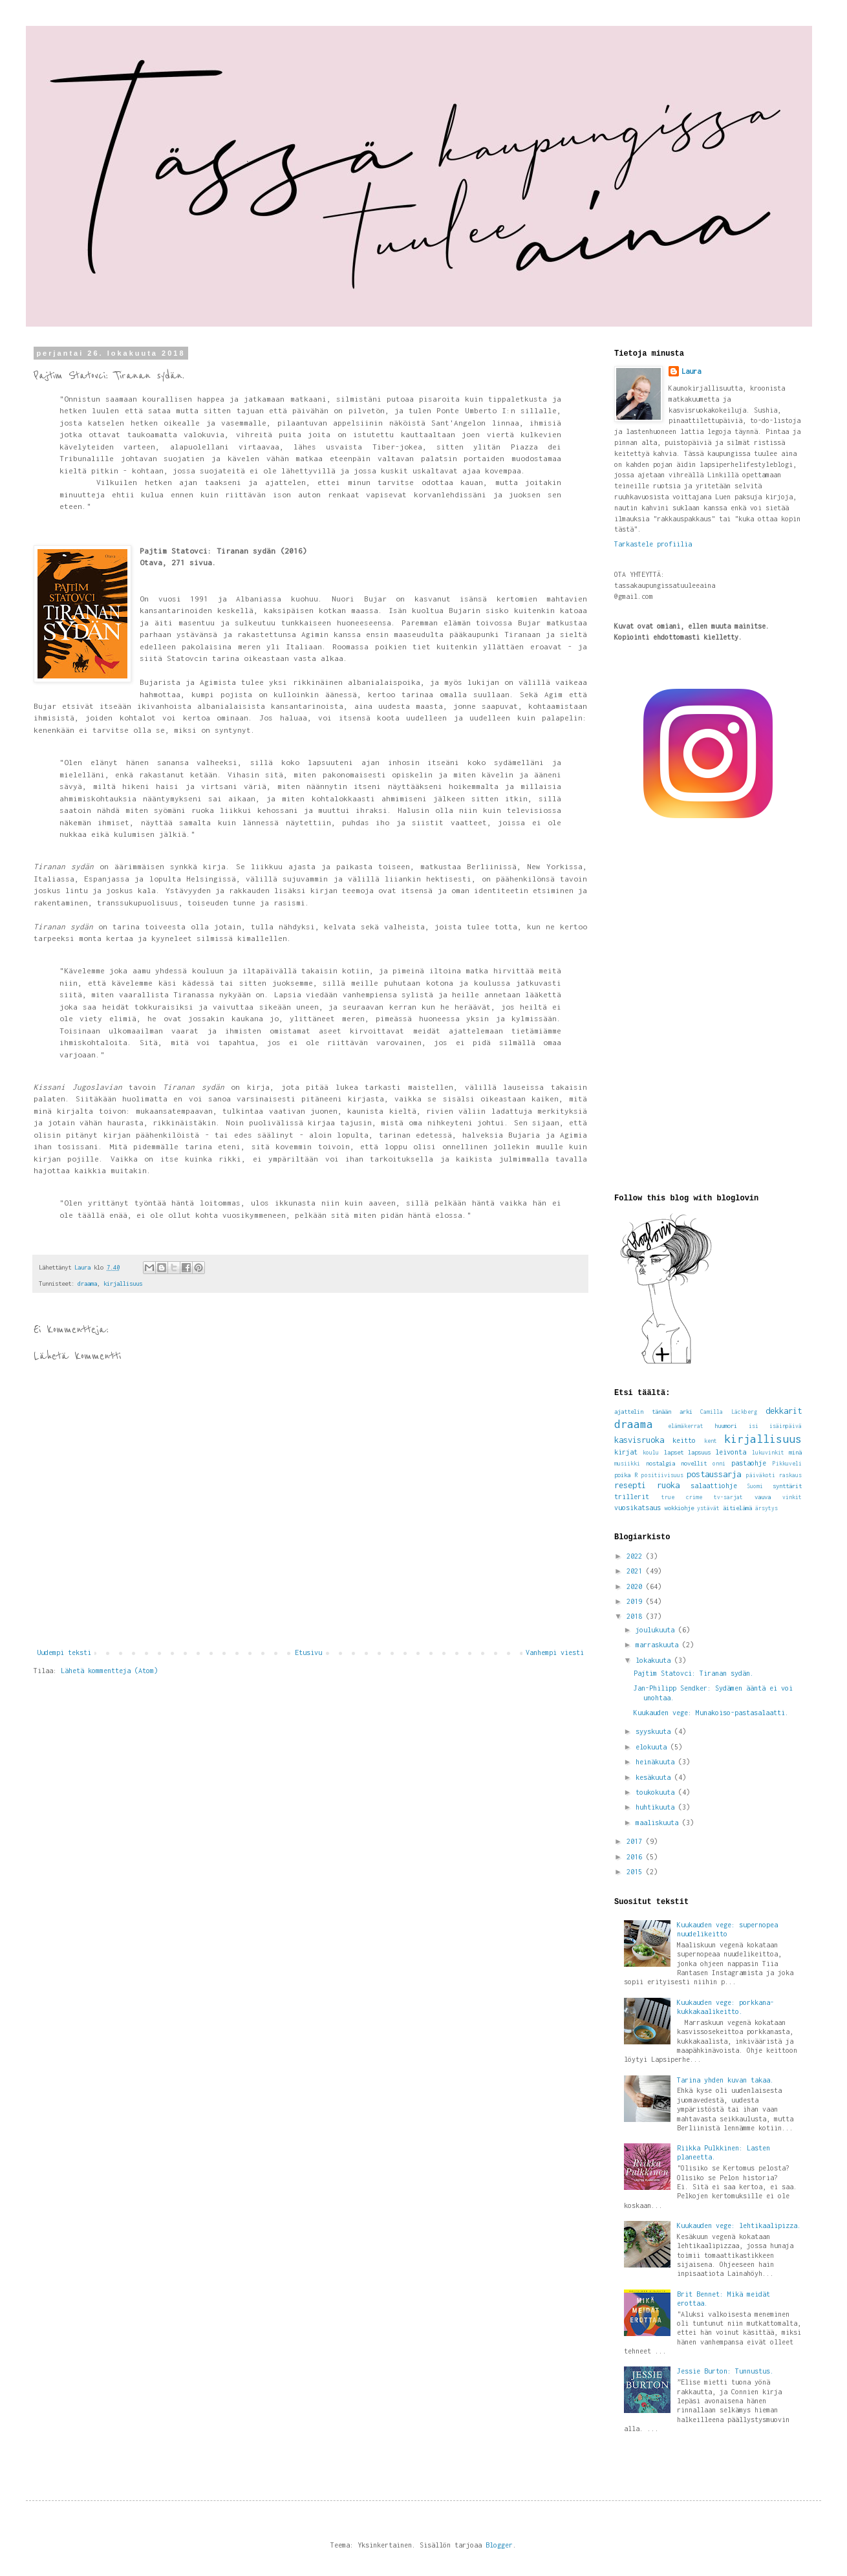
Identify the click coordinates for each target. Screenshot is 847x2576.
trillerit (631, 1496)
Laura (691, 371)
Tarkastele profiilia (653, 544)
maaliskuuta (659, 1822)
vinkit (792, 1497)
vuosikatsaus (637, 1507)
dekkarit (784, 1411)
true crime (681, 1497)
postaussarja (714, 1474)
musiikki (627, 1463)
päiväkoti (760, 1475)
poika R (626, 1474)
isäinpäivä (785, 1426)
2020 (636, 1586)
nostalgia (660, 1463)
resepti (630, 1485)
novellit (694, 1463)
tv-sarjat (728, 1497)
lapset (673, 1452)
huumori (725, 1425)
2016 (636, 1857)
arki (686, 1411)
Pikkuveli (787, 1463)
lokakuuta (655, 1660)
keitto (684, 1440)
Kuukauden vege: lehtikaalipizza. (739, 2225)
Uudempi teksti (64, 1652)
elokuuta (653, 1747)
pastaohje (748, 1463)
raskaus (790, 1475)
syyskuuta (655, 1731)
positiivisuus (662, 1475)
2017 (636, 1841)
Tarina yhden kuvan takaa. (725, 2080)
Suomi (755, 1486)
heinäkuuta (657, 1762)
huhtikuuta (657, 1807)
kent (710, 1441)
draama (87, 1283)
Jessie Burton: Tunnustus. (725, 2371)
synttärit (787, 1485)
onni (719, 1463)
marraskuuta (659, 1645)
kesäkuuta (655, 1777)
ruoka (668, 1485)
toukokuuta (657, 1792)
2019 (636, 1601)
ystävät (708, 1508)
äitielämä (737, 1507)
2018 (636, 1616)
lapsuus (699, 1452)
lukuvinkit (768, 1452)
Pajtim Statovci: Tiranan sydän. (694, 1673)
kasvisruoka (639, 1440)
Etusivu (308, 1652)
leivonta (730, 1452)
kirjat (626, 1452)
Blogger (499, 2545)
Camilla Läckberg (728, 1412)
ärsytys (766, 1508)
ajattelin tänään (642, 1411)
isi (753, 1426)
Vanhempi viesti (555, 1652)
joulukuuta (657, 1630)
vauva (763, 1496)
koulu (651, 1452)
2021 (636, 1571)
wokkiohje (679, 1507)
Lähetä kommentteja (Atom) (109, 1670)
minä (795, 1452)
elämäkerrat (685, 1426)
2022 (636, 1556)
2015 (636, 1872)
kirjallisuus (122, 1283)
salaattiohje (714, 1485)
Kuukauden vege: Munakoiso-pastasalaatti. (711, 1712)
